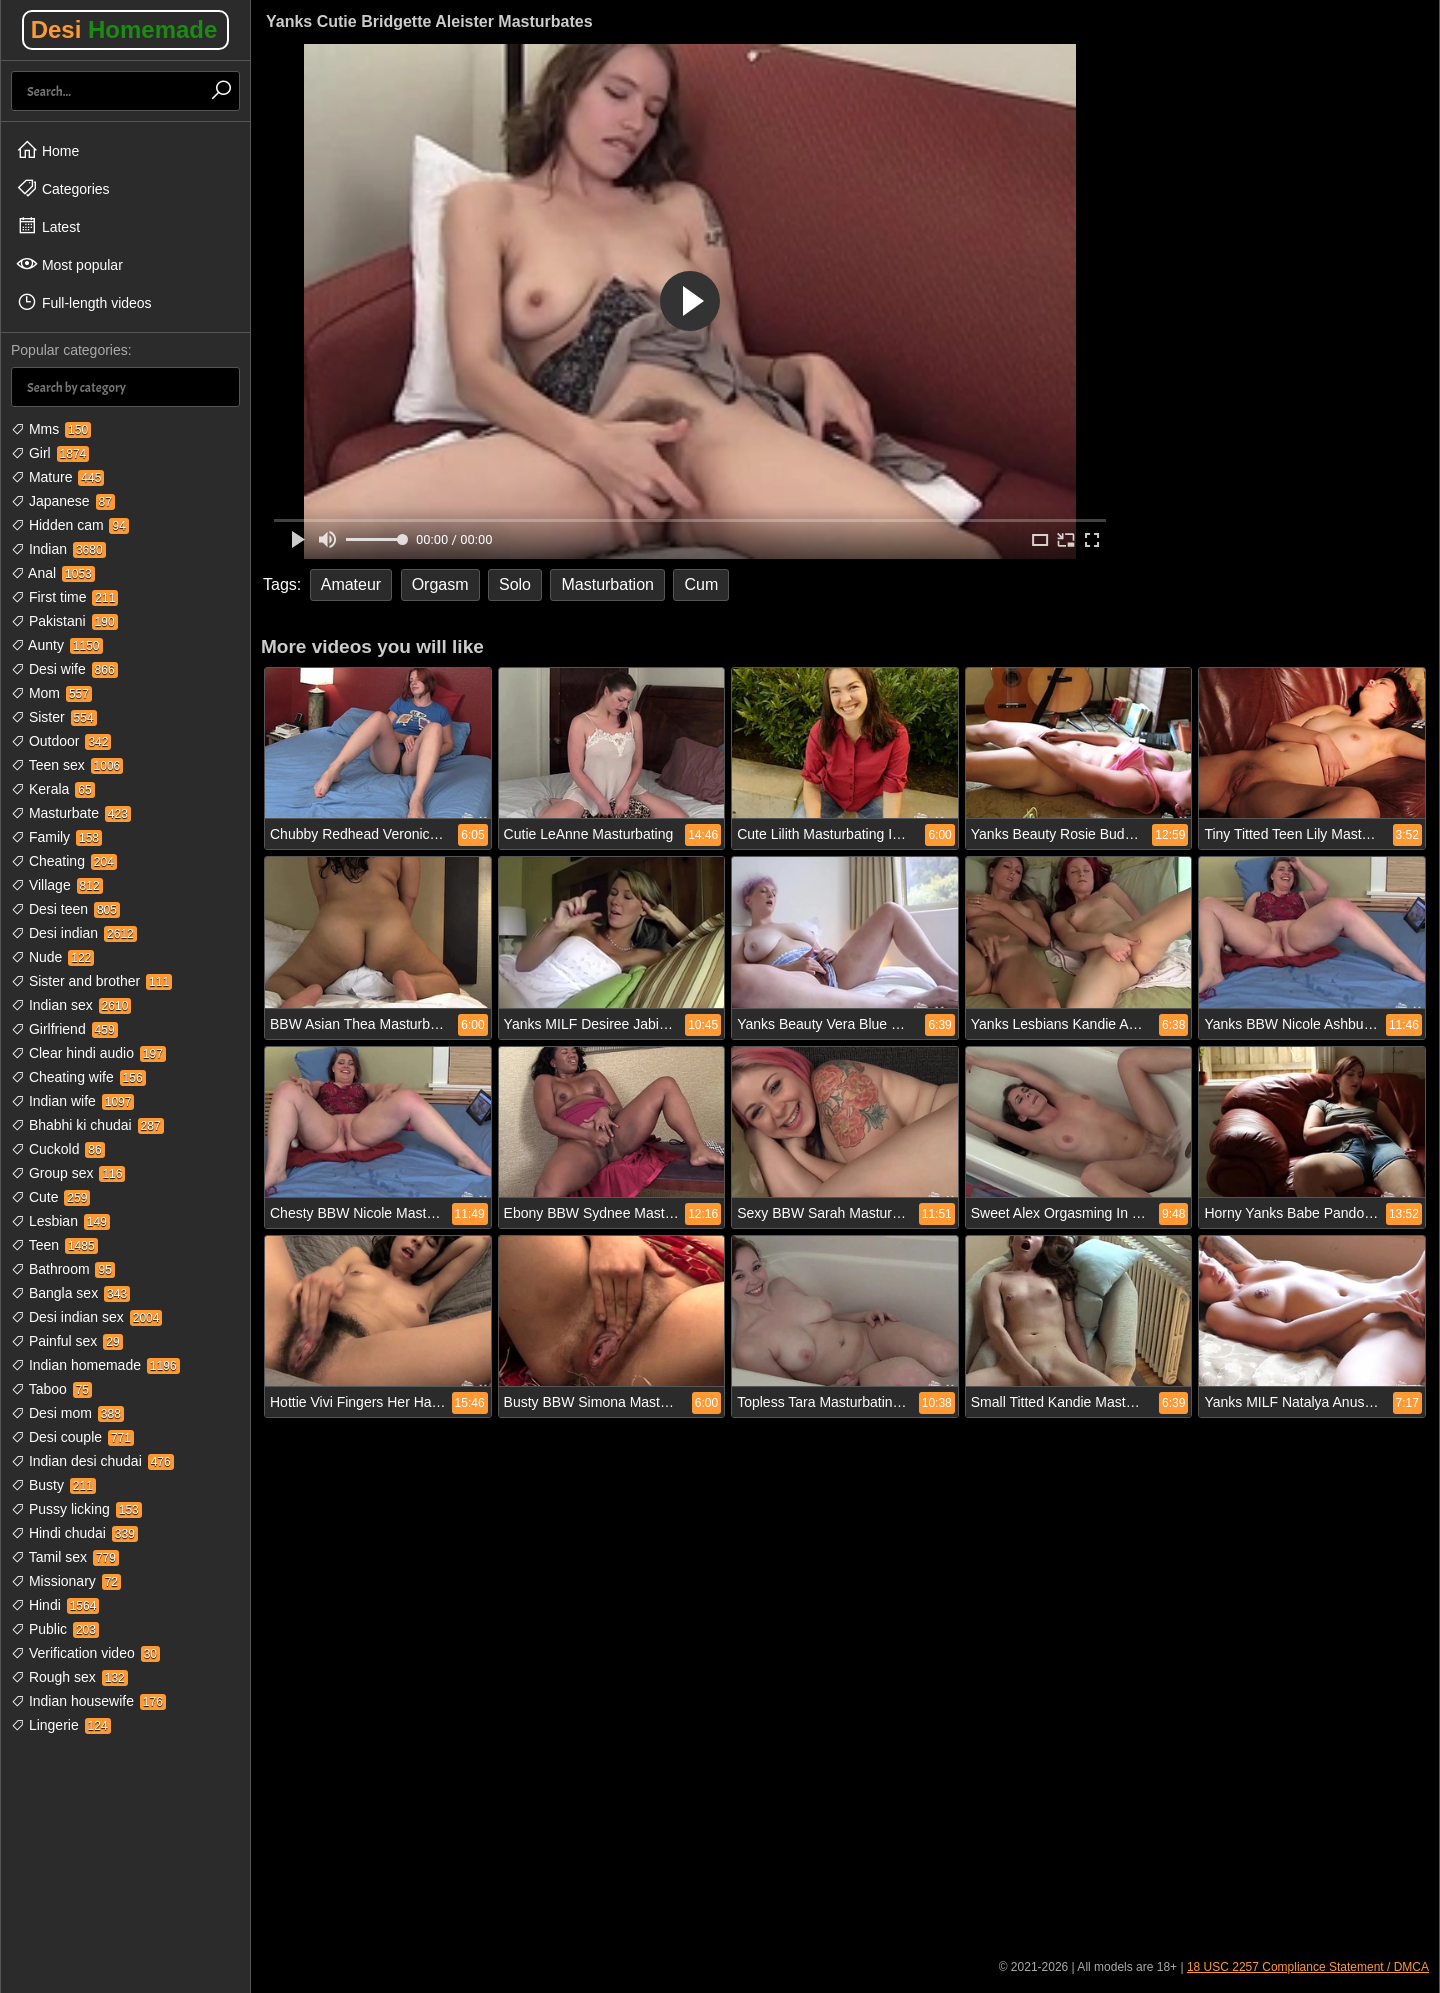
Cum (701, 584)
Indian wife (72, 1101)
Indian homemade (95, 1365)
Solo (515, 584)
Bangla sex (70, 1293)
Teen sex (67, 765)
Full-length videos (84, 302)
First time (64, 597)
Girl (50, 453)
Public (55, 1629)
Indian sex (71, 1005)
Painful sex (67, 1341)
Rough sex (69, 1677)
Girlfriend (64, 1029)
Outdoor (61, 741)
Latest (48, 226)
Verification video (85, 1653)
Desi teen (65, 909)
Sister (54, 717)
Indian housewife (88, 1701)
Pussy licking (76, 1509)
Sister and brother (91, 981)
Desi (124, 29)
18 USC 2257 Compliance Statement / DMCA (1308, 1967)
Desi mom (67, 1413)
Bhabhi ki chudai (87, 1125)
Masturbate (71, 813)
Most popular (69, 264)
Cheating (64, 861)
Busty (53, 1485)
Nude (52, 957)
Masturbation (607, 584)
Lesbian (60, 1221)
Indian (58, 549)
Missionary (66, 1581)
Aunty (57, 645)
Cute (50, 1197)
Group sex (68, 1173)
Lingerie (61, 1725)
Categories (63, 188)
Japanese (63, 501)
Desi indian (74, 933)
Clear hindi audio (88, 1053)
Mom (51, 693)
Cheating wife (78, 1077)
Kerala (53, 789)
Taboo (51, 1389)
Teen (54, 1245)
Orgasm (440, 584)
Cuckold (58, 1149)
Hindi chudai (74, 1533)
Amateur (351, 584)
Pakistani (64, 621)
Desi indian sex (86, 1317)
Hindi (55, 1605)
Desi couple (72, 1437)
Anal (53, 573)
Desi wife (64, 669)
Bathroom (63, 1269)
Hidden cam (70, 525)
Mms (51, 429)
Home (47, 150)
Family (56, 837)
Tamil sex (65, 1557)
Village (57, 885)
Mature (57, 477)
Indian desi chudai (92, 1461)
